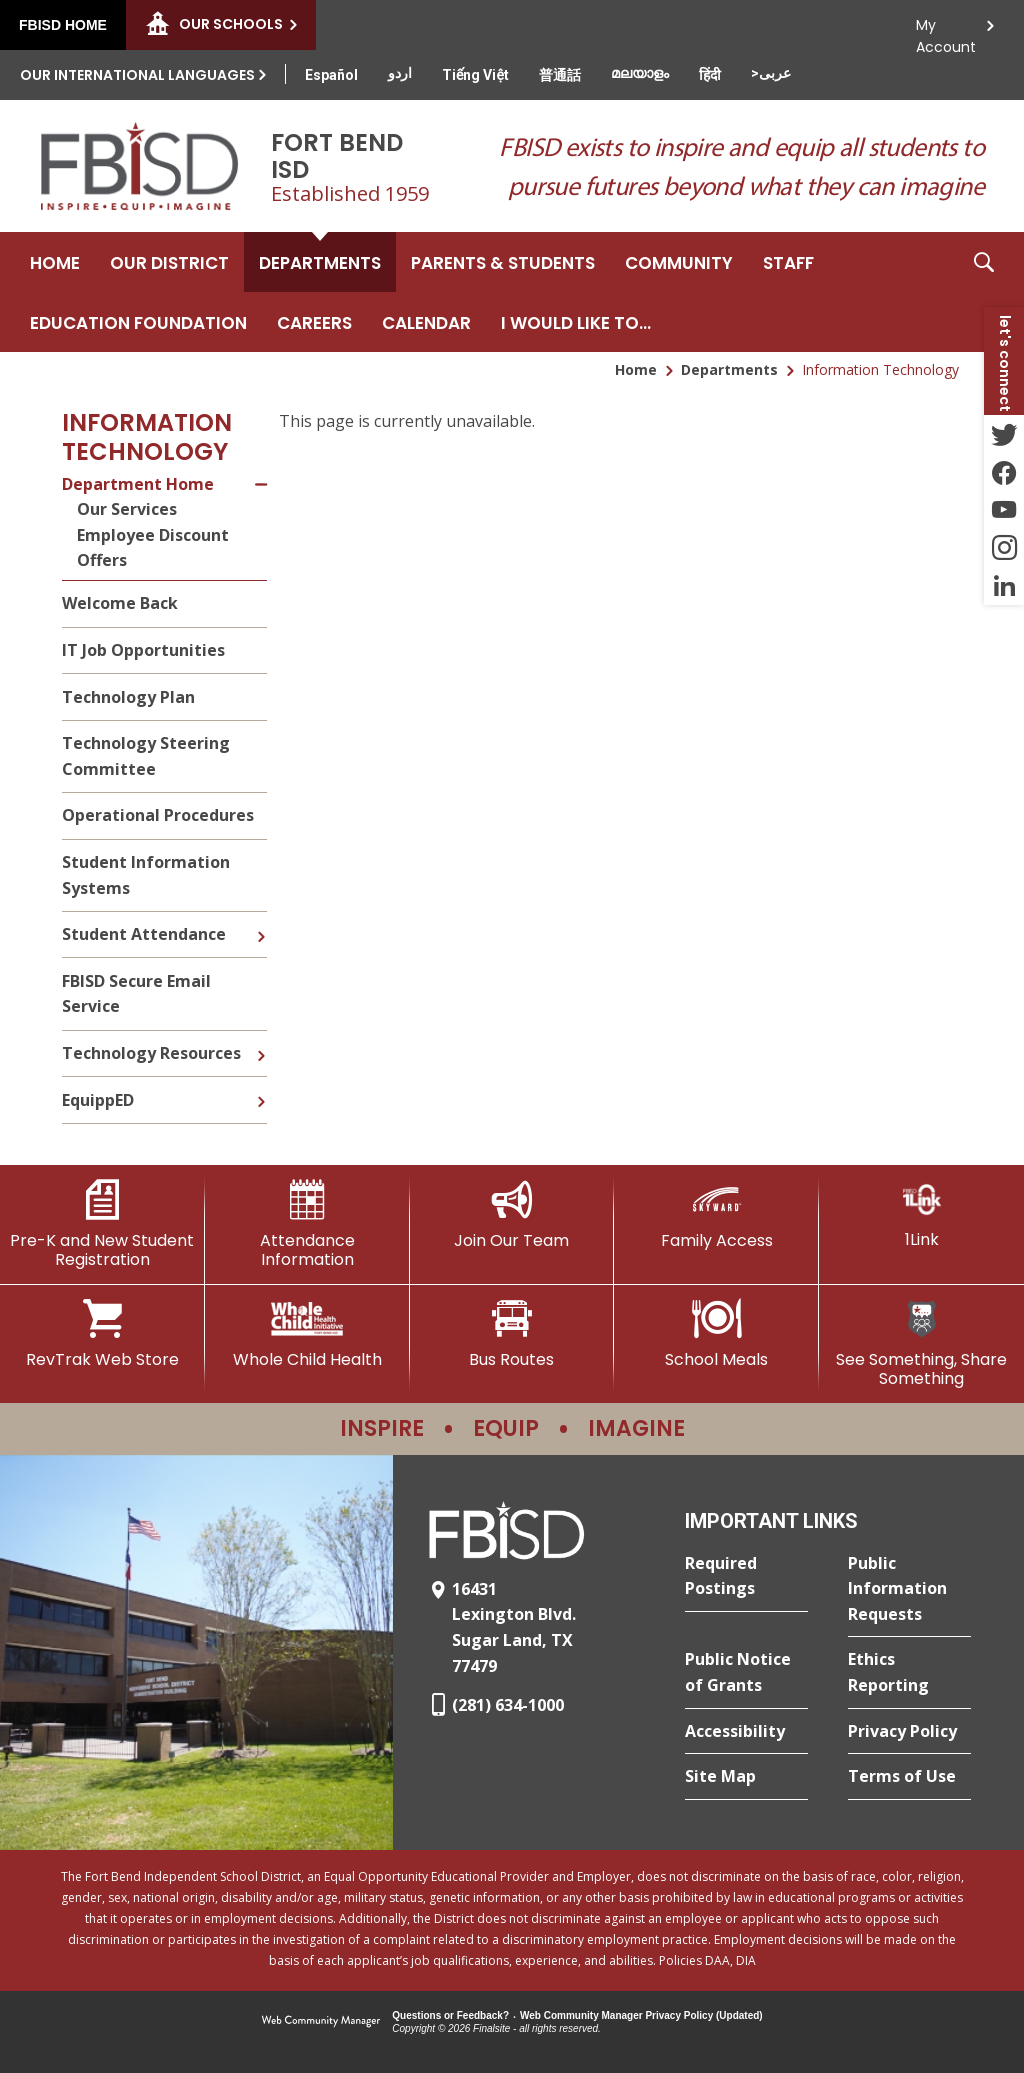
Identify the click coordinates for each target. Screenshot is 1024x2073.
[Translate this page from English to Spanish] (331, 75)
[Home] (55, 262)
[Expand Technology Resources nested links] (261, 1041)
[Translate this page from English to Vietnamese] (475, 75)
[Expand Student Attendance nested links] (261, 922)
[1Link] (921, 1214)
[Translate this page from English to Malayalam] (640, 73)
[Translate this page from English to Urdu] (400, 73)
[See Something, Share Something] (921, 1343)
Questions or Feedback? (450, 2015)
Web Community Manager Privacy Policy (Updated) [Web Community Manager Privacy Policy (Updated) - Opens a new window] (641, 2015)
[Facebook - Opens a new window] (1004, 472)
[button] (984, 292)
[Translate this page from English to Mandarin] (560, 75)
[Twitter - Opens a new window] (1004, 434)
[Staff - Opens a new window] (788, 262)
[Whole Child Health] (307, 1334)
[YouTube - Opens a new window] (1004, 510)
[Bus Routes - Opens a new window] (512, 1334)
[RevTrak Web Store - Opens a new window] (102, 1334)
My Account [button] (946, 30)
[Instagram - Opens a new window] (1004, 548)
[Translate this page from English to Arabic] (771, 73)
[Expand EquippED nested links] (261, 1087)
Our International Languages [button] (137, 75)
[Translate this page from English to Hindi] (710, 75)
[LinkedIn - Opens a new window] (1004, 586)
